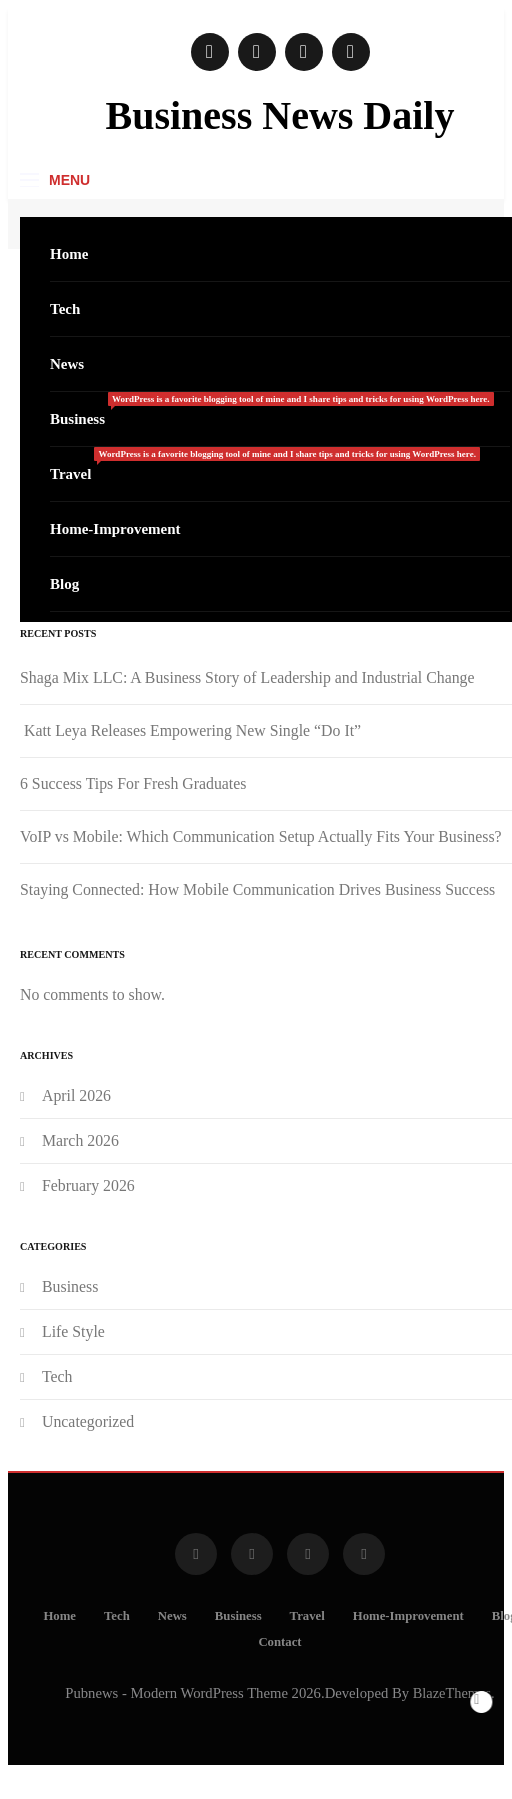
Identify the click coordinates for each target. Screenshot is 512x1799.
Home (69, 254)
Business (272, 409)
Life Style (73, 1331)
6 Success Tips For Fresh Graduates (133, 783)
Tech (65, 309)
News (67, 364)
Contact (279, 1642)
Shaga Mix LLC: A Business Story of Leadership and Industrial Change (247, 677)
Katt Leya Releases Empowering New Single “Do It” (190, 730)
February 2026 (88, 1185)
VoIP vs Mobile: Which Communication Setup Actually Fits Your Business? (261, 836)
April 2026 (76, 1095)
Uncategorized (88, 1421)
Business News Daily (280, 115)
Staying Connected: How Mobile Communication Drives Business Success (257, 889)
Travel (265, 464)
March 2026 (80, 1140)
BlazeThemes (452, 1693)
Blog (64, 584)
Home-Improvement (115, 529)
